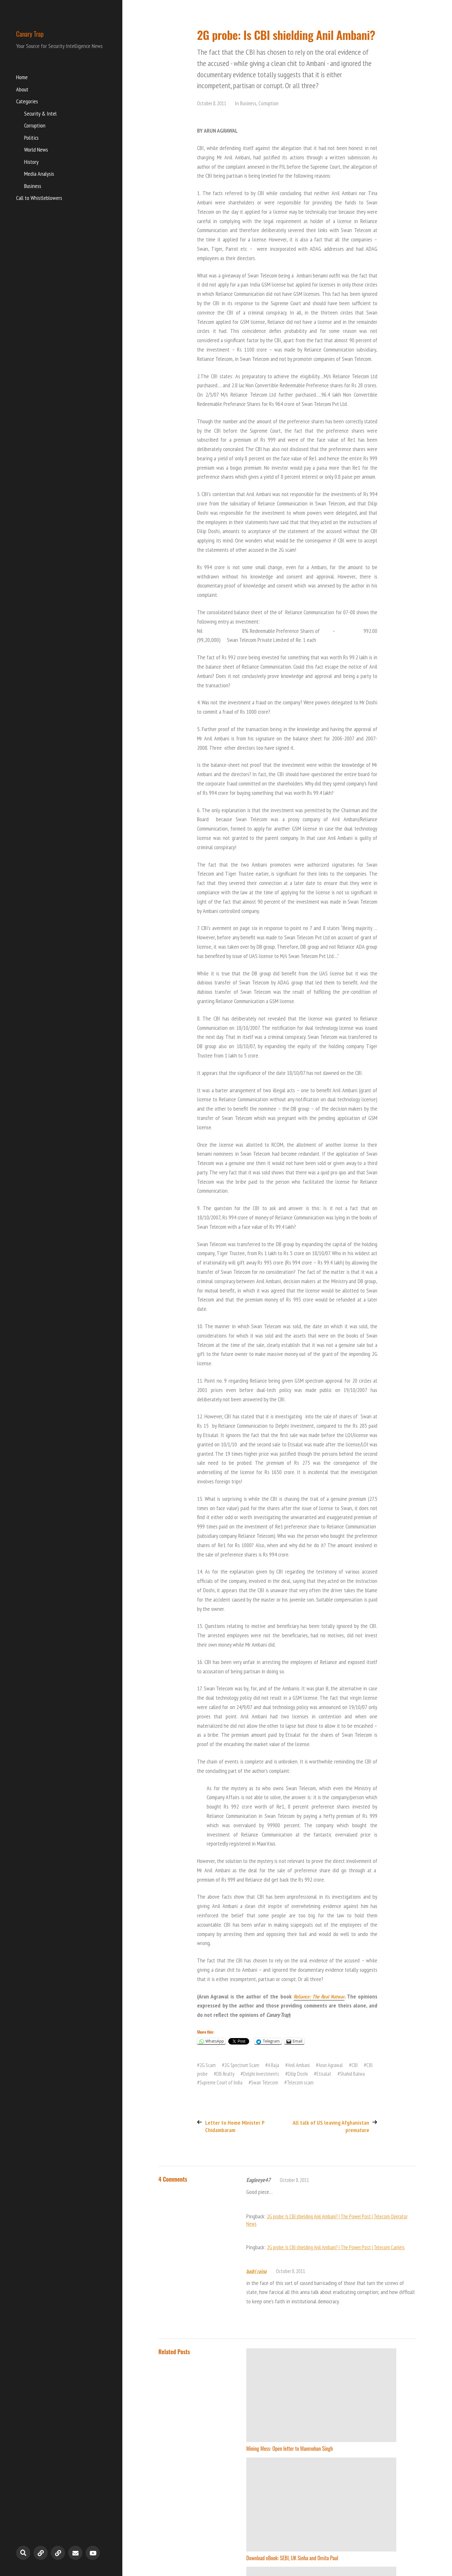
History (31, 162)
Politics (31, 138)
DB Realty (238, 2073)
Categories (27, 102)
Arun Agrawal (339, 2065)
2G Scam (208, 2065)
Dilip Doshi (316, 2073)
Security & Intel (40, 114)
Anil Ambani (305, 2065)
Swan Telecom (288, 2082)
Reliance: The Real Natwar (318, 1996)
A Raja (277, 2065)
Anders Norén (403, 2546)
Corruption (34, 126)
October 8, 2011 (213, 103)
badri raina (257, 2278)
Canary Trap (40, 32)
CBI (365, 2065)
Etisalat (343, 2073)
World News (36, 150)
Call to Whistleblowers (39, 198)
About (22, 90)
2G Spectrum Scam (244, 2065)
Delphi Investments (277, 2073)
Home (22, 78)
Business (32, 187)
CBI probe (210, 2073)
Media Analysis (39, 174)
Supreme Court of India (241, 2082)
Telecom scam (325, 2082)
